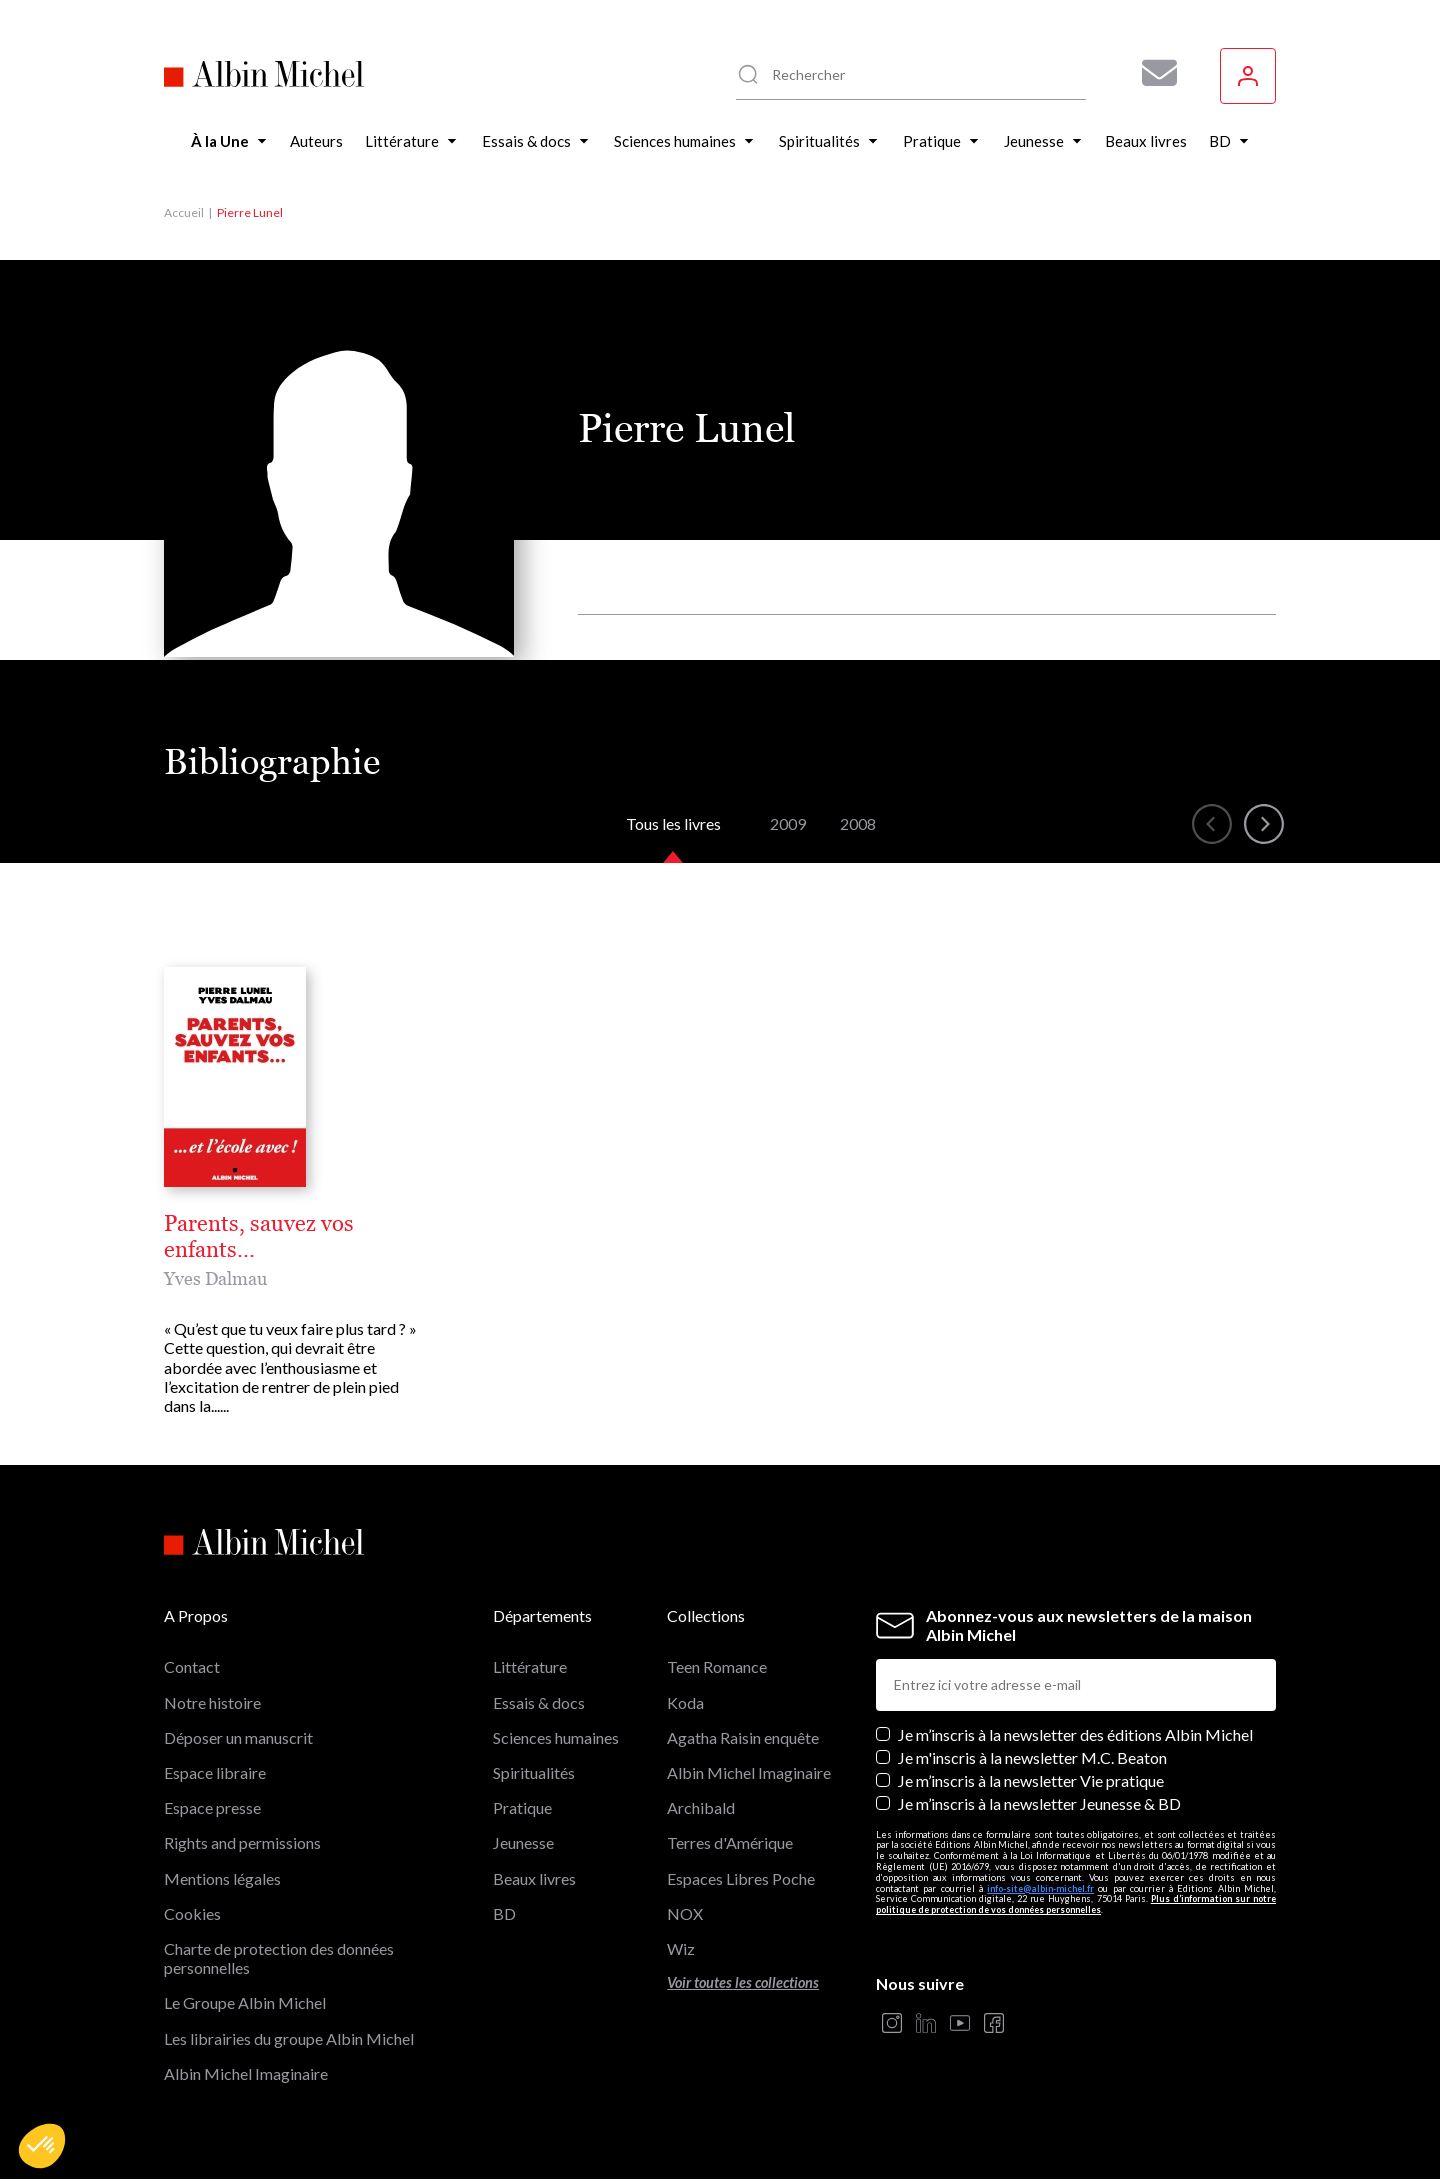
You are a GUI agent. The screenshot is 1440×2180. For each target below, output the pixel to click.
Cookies (192, 1913)
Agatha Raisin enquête (743, 1737)
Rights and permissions (242, 1842)
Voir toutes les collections (743, 1982)
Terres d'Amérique (730, 1842)
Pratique (522, 1807)
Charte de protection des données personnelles (279, 1958)
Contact (192, 1666)
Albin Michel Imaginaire (246, 2073)
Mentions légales (222, 1878)
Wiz (681, 1948)
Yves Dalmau (215, 1278)
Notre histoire (212, 1702)
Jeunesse (523, 1842)
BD (504, 1913)
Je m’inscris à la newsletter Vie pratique (1031, 1780)
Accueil (184, 212)
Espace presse (212, 1807)
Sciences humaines (556, 1737)
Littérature (530, 1666)
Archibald (701, 1807)
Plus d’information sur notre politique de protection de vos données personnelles (1076, 1904)
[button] (42, 2146)
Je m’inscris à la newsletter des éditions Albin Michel (1075, 1734)
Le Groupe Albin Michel (245, 2002)
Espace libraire (215, 1772)
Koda (685, 1702)
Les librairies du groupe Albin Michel (289, 2038)
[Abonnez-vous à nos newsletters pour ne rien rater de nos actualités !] (1152, 73)
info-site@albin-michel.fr (1040, 1888)
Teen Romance (717, 1666)
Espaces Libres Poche (741, 1878)
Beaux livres (534, 1878)
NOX (685, 1913)
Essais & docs (539, 1702)
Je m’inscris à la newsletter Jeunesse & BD (1039, 1803)
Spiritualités (534, 1772)
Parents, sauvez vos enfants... (259, 1237)
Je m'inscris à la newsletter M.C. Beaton (1032, 1757)
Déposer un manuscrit (238, 1737)
